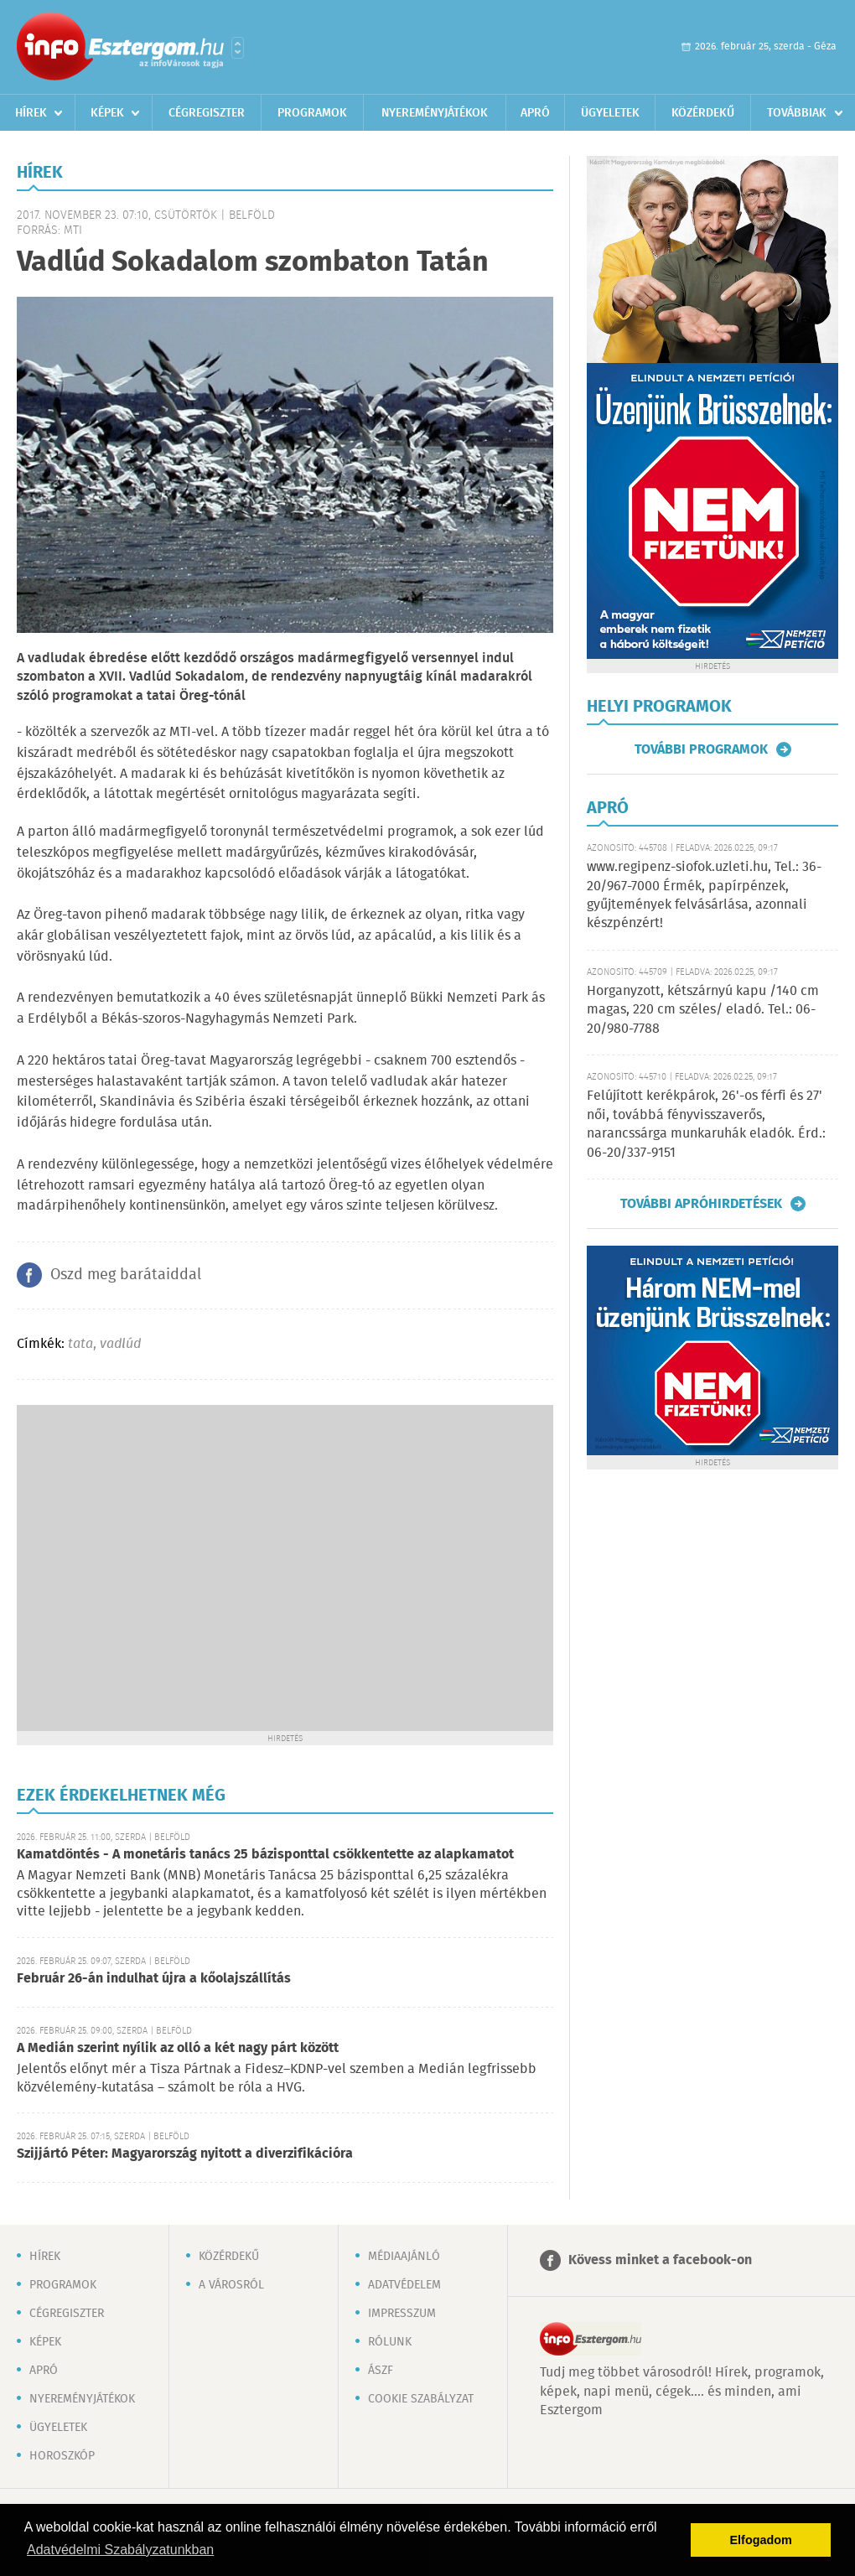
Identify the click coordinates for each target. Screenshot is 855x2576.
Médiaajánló (404, 2256)
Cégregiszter (206, 113)
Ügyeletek (610, 113)
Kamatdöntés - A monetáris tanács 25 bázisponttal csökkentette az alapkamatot (265, 1854)
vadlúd (120, 1344)
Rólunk (390, 2342)
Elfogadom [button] (761, 2540)
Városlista (237, 48)
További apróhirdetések (701, 1203)
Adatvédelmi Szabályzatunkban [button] (120, 2549)
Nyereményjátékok (434, 113)
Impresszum (402, 2313)
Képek (107, 113)
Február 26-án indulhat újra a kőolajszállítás (154, 1978)
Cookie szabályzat (421, 2399)
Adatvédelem (404, 2285)
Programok (312, 113)
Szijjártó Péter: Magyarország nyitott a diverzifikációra (185, 2153)
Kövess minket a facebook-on (660, 2260)
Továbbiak (796, 113)
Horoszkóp (62, 2456)
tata (80, 1344)
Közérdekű (702, 113)
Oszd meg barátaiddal (125, 1275)
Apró (535, 113)
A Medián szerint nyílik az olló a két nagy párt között (178, 2048)
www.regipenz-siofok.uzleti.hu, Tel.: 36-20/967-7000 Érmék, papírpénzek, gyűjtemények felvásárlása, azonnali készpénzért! (704, 895)
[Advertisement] (161, 1566)
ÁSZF (380, 2370)
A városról (231, 2285)
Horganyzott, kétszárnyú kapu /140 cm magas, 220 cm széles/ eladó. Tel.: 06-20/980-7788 (703, 1010)
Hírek (31, 113)
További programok (701, 749)
